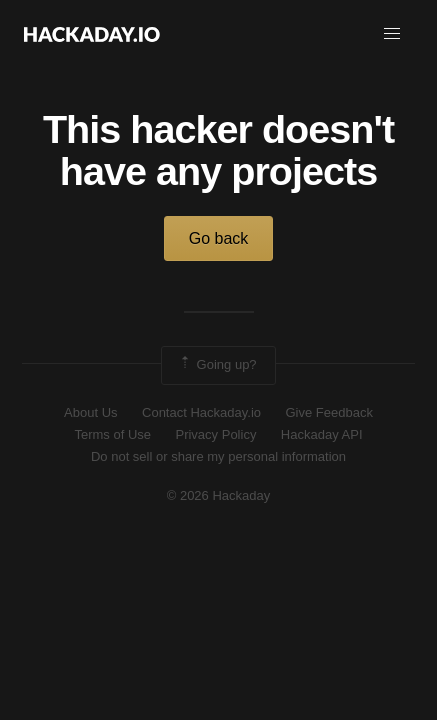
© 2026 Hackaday (219, 495)
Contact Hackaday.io (201, 412)
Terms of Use (112, 434)
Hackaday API (322, 434)
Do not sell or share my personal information (218, 456)
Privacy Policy (215, 434)
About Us (90, 412)
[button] (392, 34)
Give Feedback (328, 412)
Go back (219, 238)
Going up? (217, 365)
